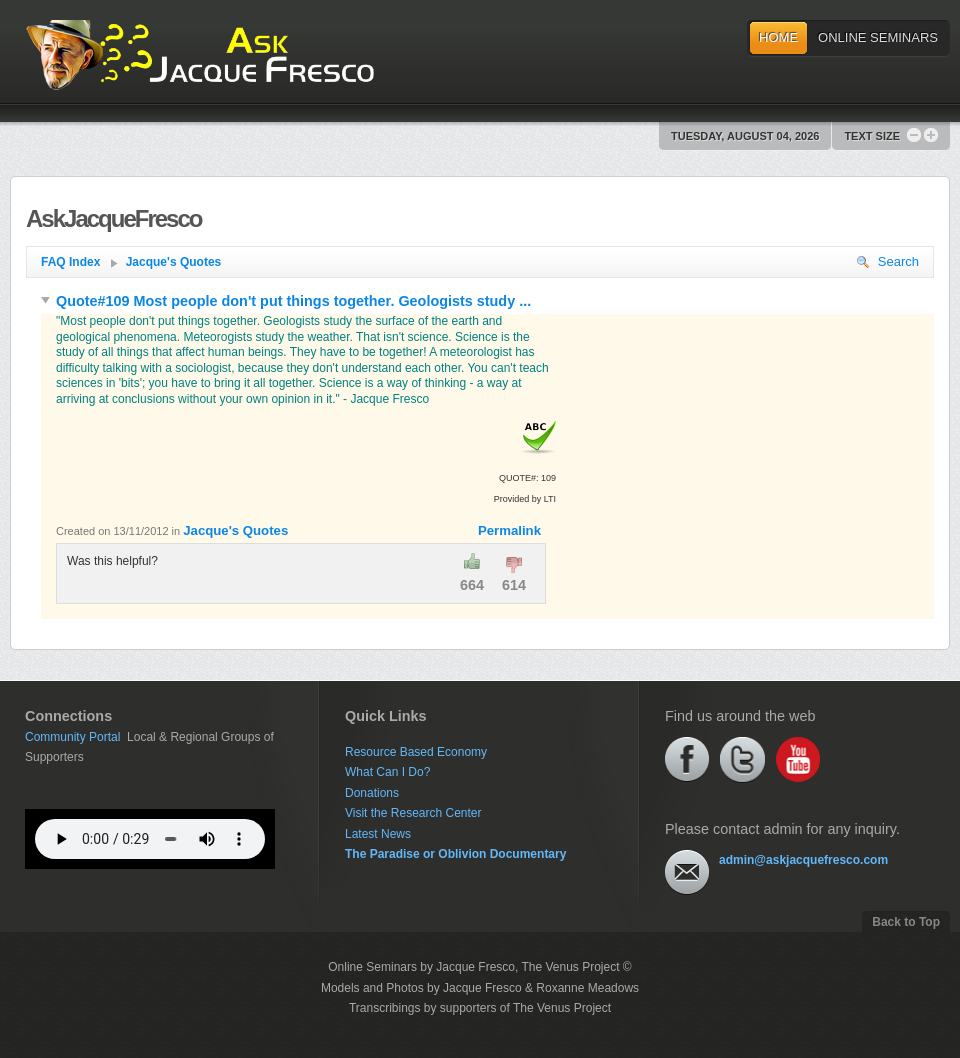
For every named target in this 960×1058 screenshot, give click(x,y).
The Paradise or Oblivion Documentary (455, 854)
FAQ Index (79, 262)
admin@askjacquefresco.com (803, 860)
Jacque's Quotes (174, 262)
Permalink (509, 530)
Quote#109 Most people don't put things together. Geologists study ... (286, 301)
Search (888, 261)
